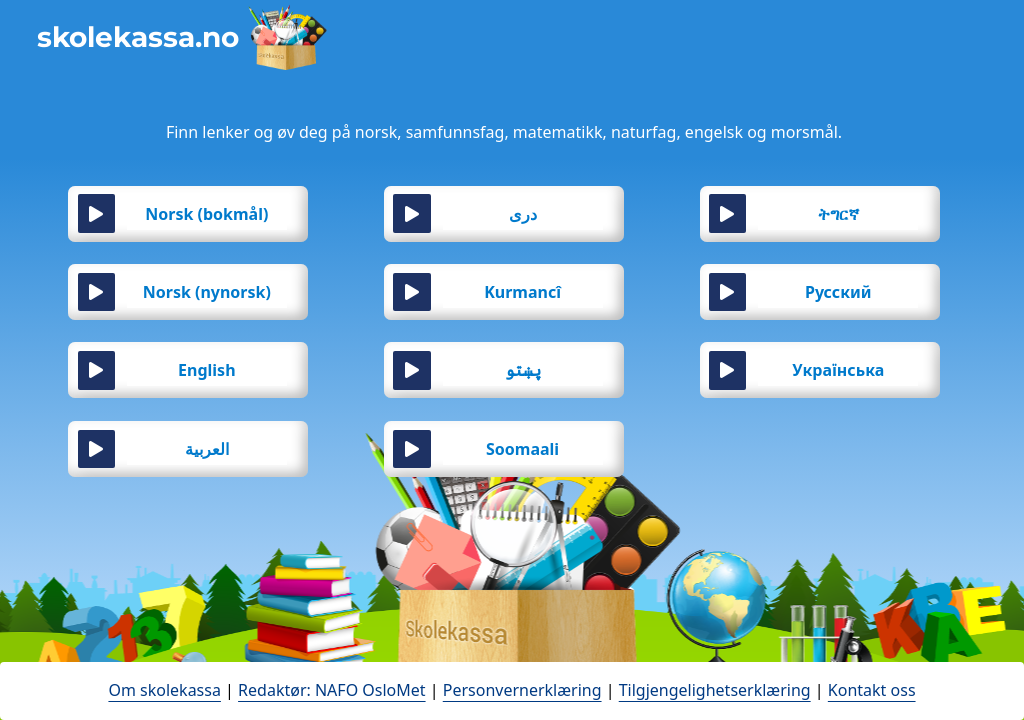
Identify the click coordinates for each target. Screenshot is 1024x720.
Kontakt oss (872, 690)
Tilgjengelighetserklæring (715, 690)
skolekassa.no (138, 37)
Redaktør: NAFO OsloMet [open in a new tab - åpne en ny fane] (331, 690)
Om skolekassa (164, 690)
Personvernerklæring (522, 690)
